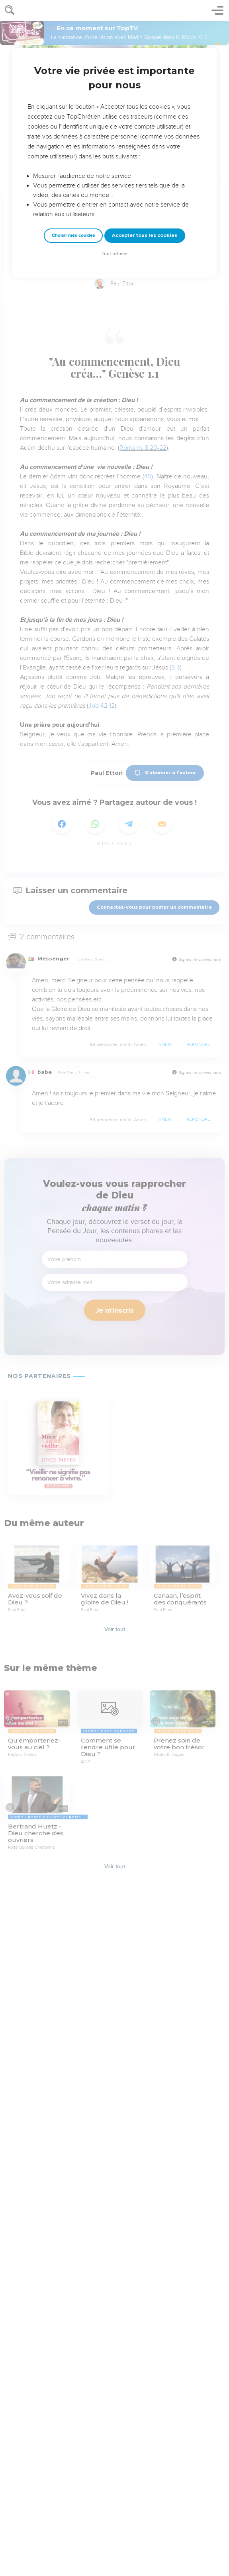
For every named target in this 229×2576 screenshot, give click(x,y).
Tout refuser (115, 253)
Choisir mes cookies (73, 235)
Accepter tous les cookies (144, 235)
